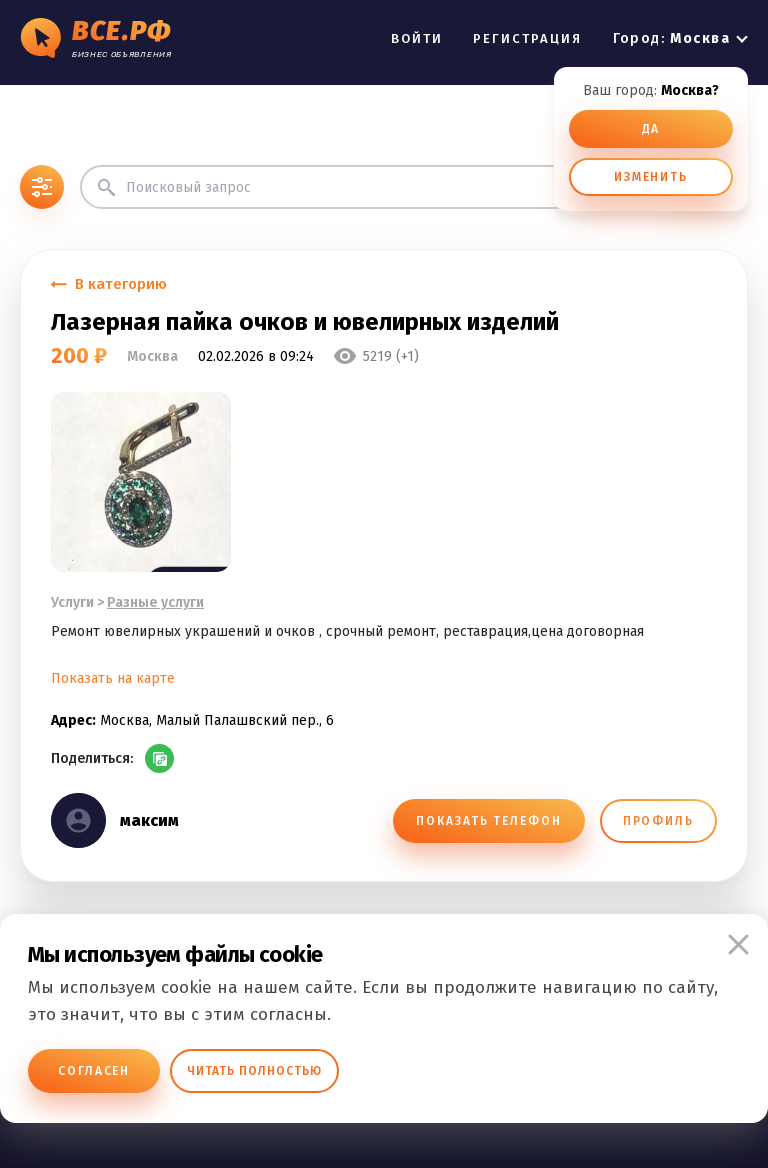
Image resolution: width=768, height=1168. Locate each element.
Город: (671, 38)
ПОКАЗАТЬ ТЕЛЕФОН (488, 821)
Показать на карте (113, 678)
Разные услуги (155, 602)
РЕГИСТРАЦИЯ (528, 38)
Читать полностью (254, 1071)
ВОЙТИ (417, 38)
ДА (651, 129)
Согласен (94, 1071)
